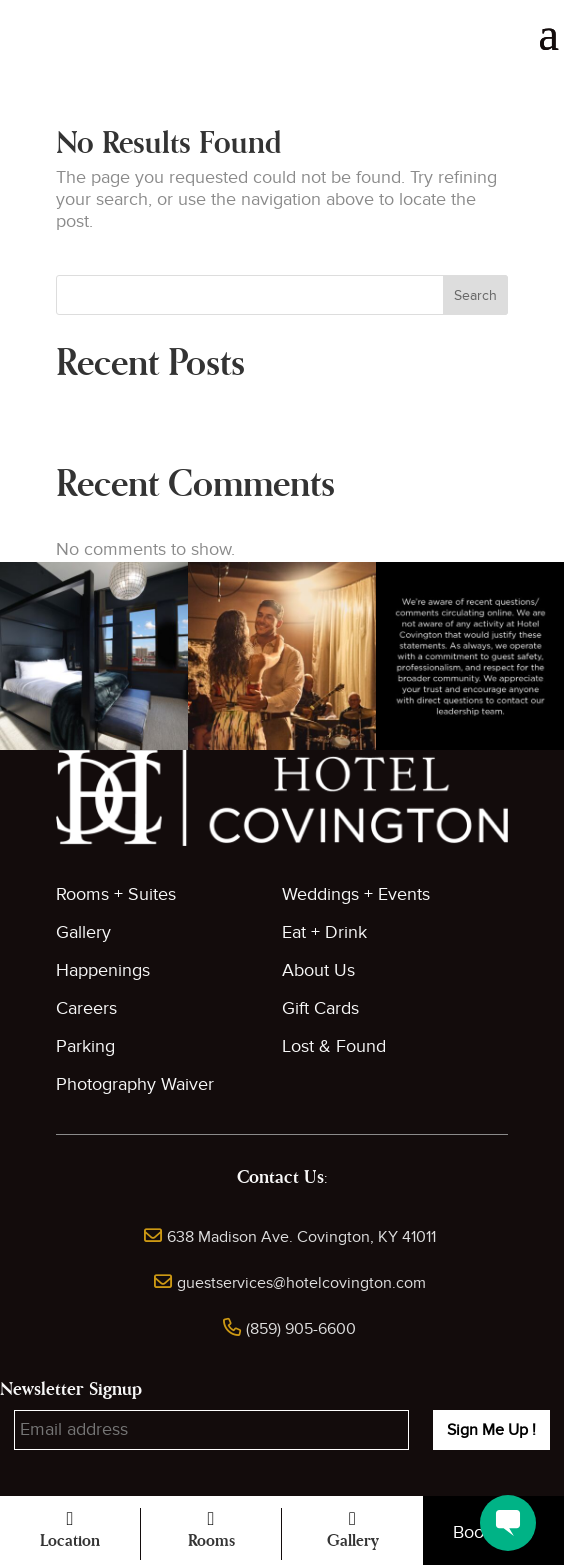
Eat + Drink (324, 932)
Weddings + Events (356, 894)
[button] (94, 656)
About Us (318, 970)
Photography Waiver (135, 1084)
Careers (86, 1008)
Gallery (83, 932)
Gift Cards (320, 1008)
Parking (85, 1046)
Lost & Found (334, 1046)
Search (475, 295)
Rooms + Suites (116, 894)
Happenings (103, 970)
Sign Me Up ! (491, 1430)
